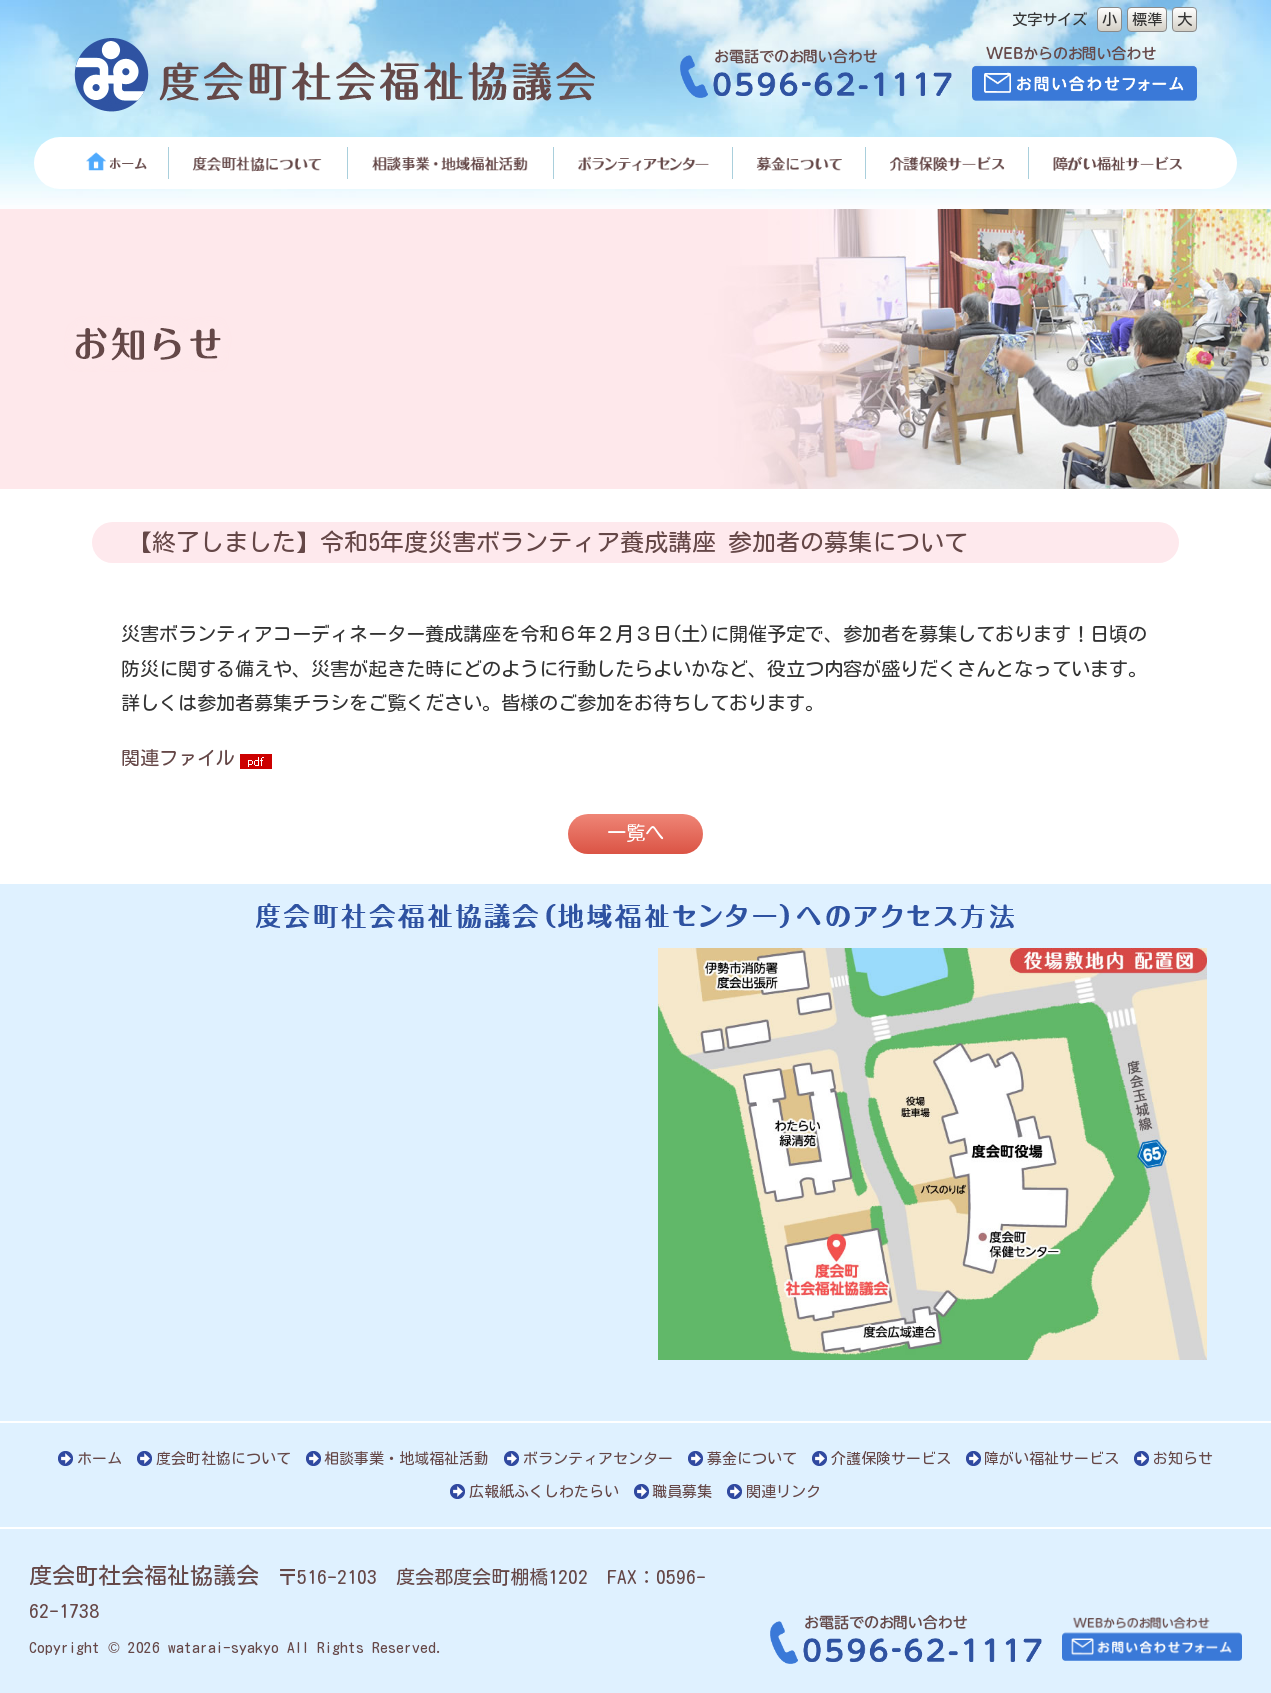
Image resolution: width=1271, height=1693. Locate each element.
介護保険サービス (891, 1458)
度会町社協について (223, 1458)
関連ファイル (178, 757)
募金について (752, 1458)
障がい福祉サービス (1051, 1458)
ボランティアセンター (598, 1458)
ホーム (99, 1458)
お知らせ (1183, 1458)
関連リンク (783, 1491)
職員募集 (682, 1491)
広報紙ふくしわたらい (544, 1491)
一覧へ (635, 832)
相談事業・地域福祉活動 (406, 1458)
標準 (1147, 19)
